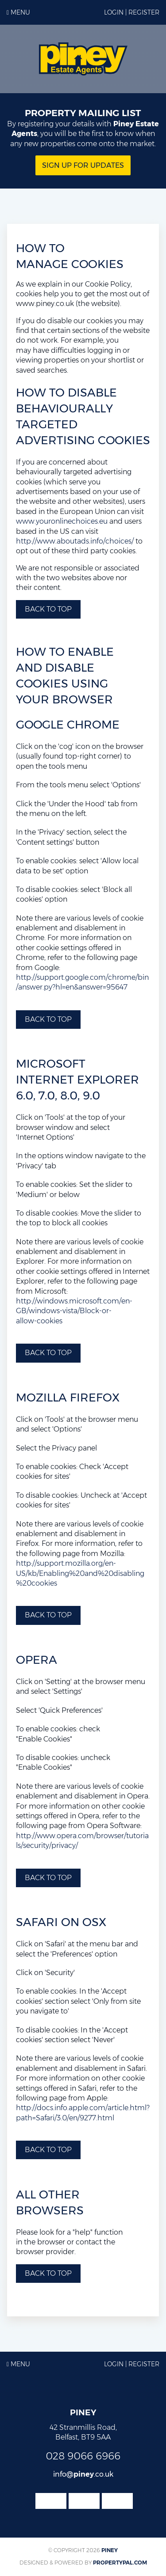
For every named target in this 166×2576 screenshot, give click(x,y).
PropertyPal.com (120, 2562)
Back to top (48, 609)
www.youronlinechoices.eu (62, 521)
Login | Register (131, 12)
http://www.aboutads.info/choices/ (75, 541)
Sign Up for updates (83, 165)
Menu (18, 12)
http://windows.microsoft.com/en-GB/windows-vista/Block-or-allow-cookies (74, 1311)
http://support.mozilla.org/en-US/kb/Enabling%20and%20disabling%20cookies (80, 1573)
